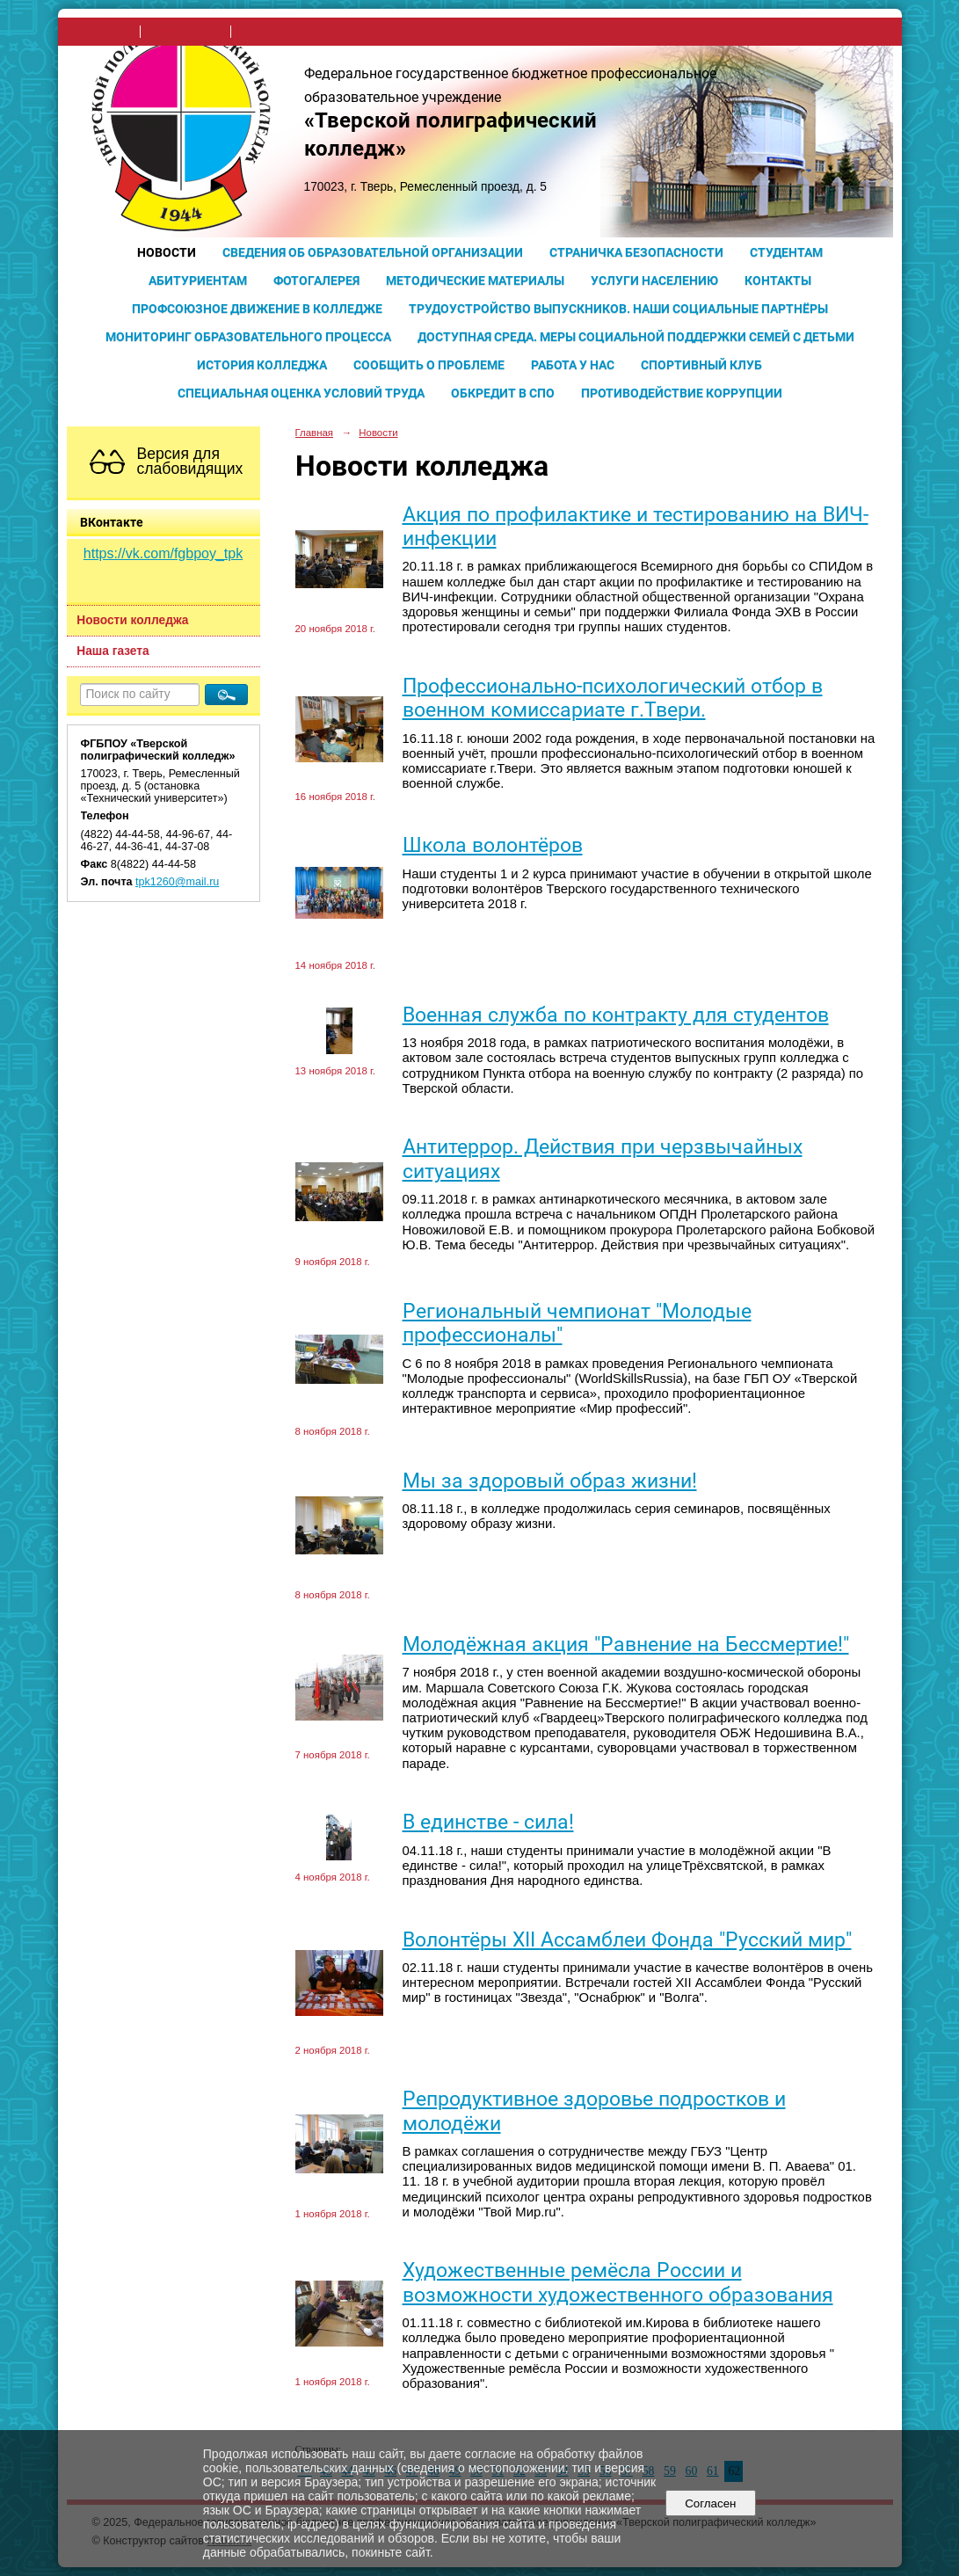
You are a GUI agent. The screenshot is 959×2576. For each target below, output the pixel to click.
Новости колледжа (132, 620)
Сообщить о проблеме (429, 365)
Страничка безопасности (636, 252)
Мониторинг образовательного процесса (248, 337)
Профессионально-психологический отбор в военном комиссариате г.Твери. (613, 698)
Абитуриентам (198, 280)
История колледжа (262, 365)
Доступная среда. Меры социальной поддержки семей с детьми (636, 337)
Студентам (786, 252)
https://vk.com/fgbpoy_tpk (163, 553)
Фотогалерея (316, 280)
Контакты (778, 280)
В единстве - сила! (488, 1822)
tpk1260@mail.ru (177, 882)
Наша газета (112, 651)
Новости (166, 252)
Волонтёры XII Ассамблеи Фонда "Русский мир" (627, 1940)
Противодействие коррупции (681, 393)
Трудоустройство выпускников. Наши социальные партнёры (618, 309)
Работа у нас (572, 365)
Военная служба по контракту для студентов (616, 1015)
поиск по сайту (185, 31)
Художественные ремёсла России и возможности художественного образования (618, 2282)
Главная (314, 432)
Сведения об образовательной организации (372, 252)
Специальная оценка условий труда (301, 393)
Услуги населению (654, 280)
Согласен (711, 2503)
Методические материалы (475, 280)
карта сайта (268, 31)
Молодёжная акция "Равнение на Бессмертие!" (626, 1644)
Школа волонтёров (493, 845)
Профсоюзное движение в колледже (257, 309)
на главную (104, 31)
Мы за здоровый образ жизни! (550, 1481)
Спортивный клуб (701, 365)
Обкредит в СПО (503, 393)
